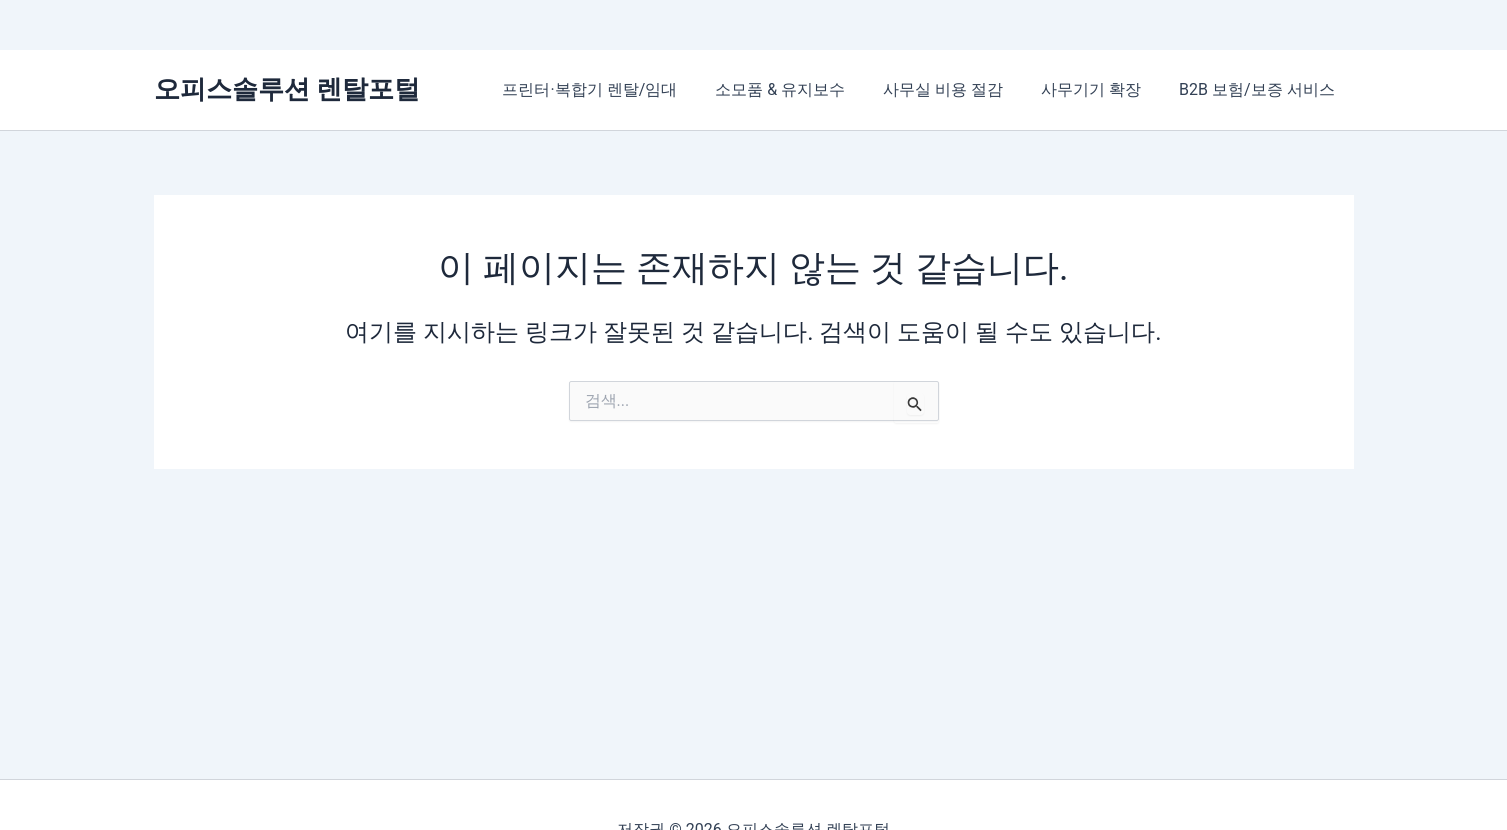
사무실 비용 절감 (958, 89)
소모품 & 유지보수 (801, 89)
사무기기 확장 (1100, 89)
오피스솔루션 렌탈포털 (287, 89)
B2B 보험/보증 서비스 (1259, 89)
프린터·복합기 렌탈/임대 (616, 89)
